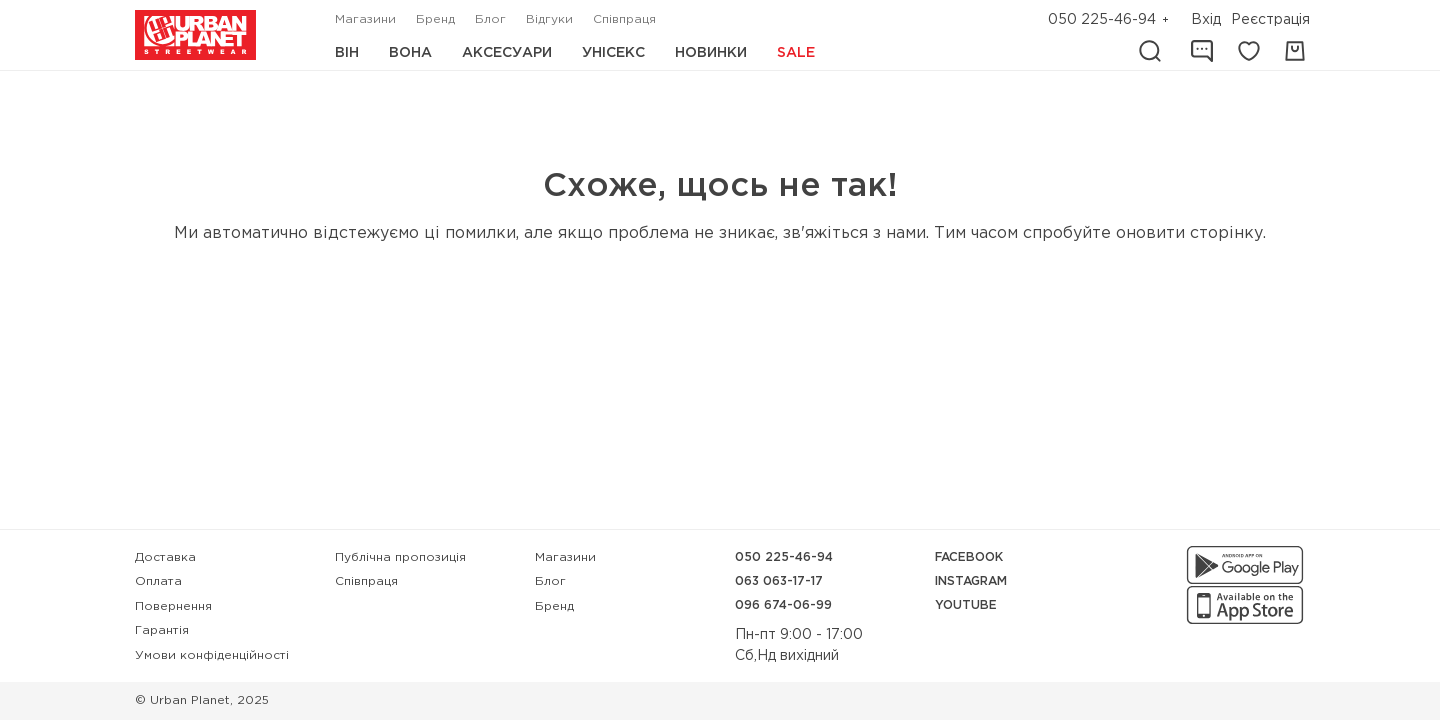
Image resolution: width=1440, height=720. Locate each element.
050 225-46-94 (1102, 20)
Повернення (173, 606)
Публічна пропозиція (400, 557)
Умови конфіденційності (212, 655)
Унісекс (613, 53)
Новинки (711, 53)
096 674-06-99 (783, 605)
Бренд (435, 19)
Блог (490, 19)
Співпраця (624, 19)
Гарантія (162, 630)
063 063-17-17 (779, 581)
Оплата (158, 581)
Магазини (365, 19)
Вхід (1206, 20)
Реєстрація (1270, 20)
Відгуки (549, 19)
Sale (796, 53)
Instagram (971, 581)
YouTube (966, 605)
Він (347, 53)
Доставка (165, 557)
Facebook (969, 557)
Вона (410, 53)
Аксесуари (507, 53)
